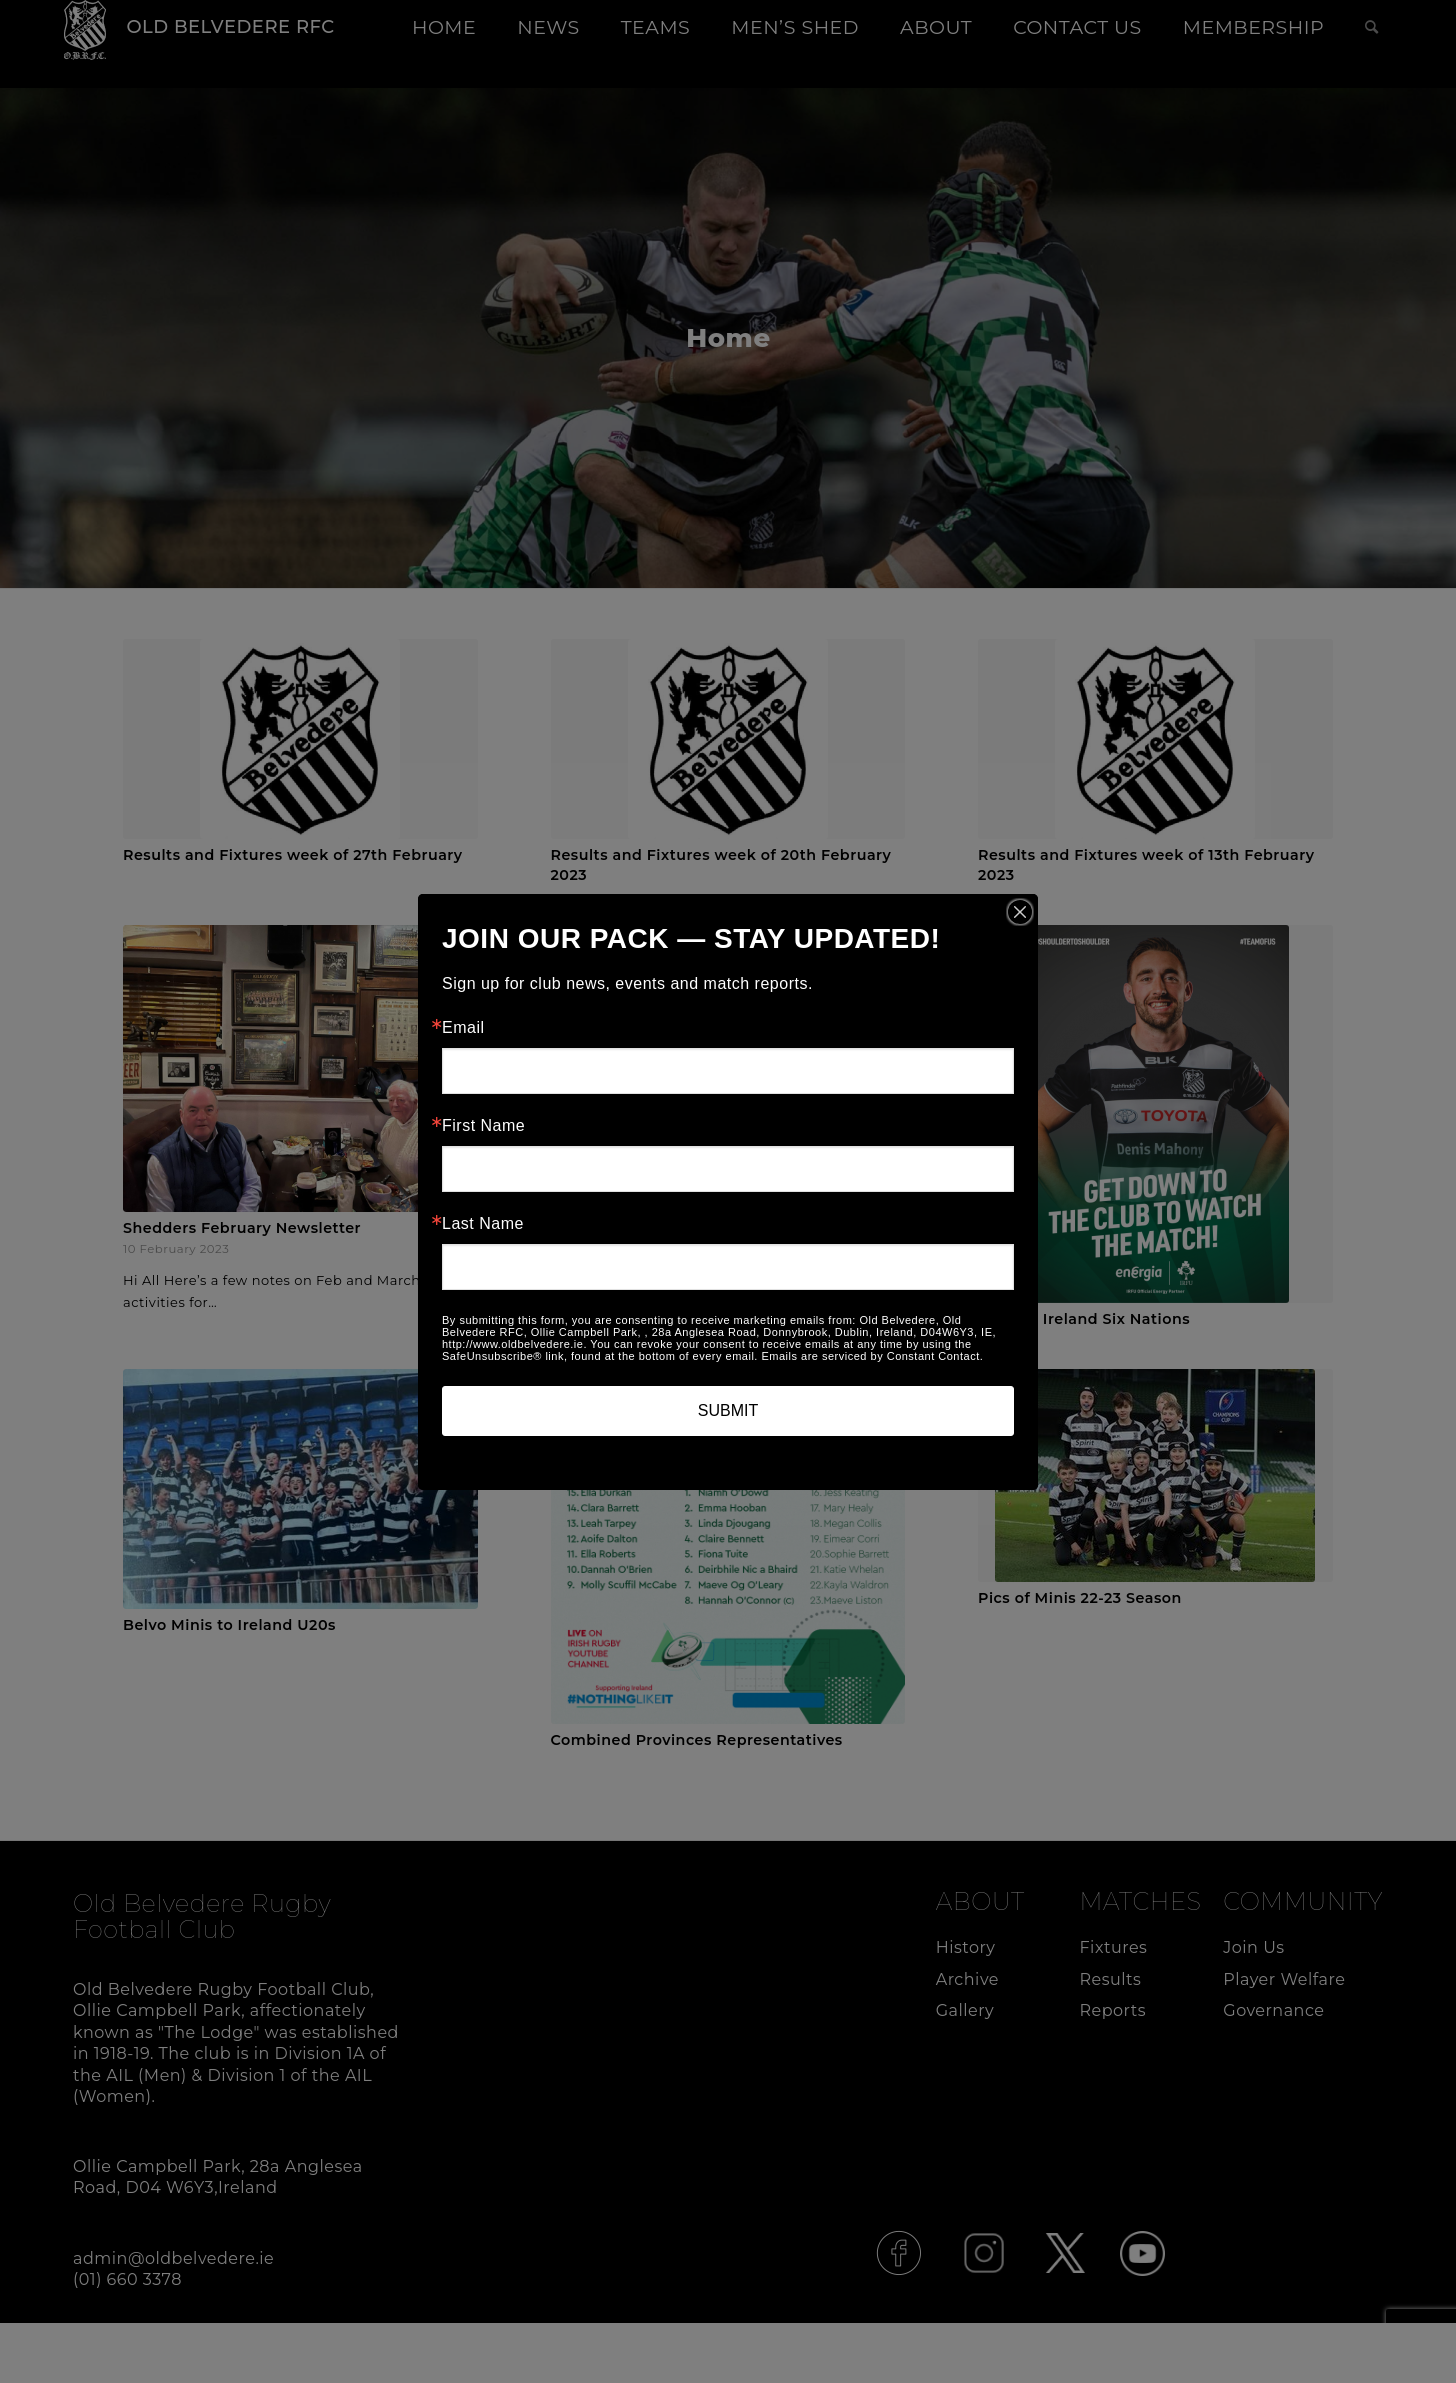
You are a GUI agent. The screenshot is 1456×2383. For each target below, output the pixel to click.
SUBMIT (728, 1410)
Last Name (483, 1224)
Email (463, 1028)
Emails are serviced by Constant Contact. (872, 1356)
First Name (483, 1126)
